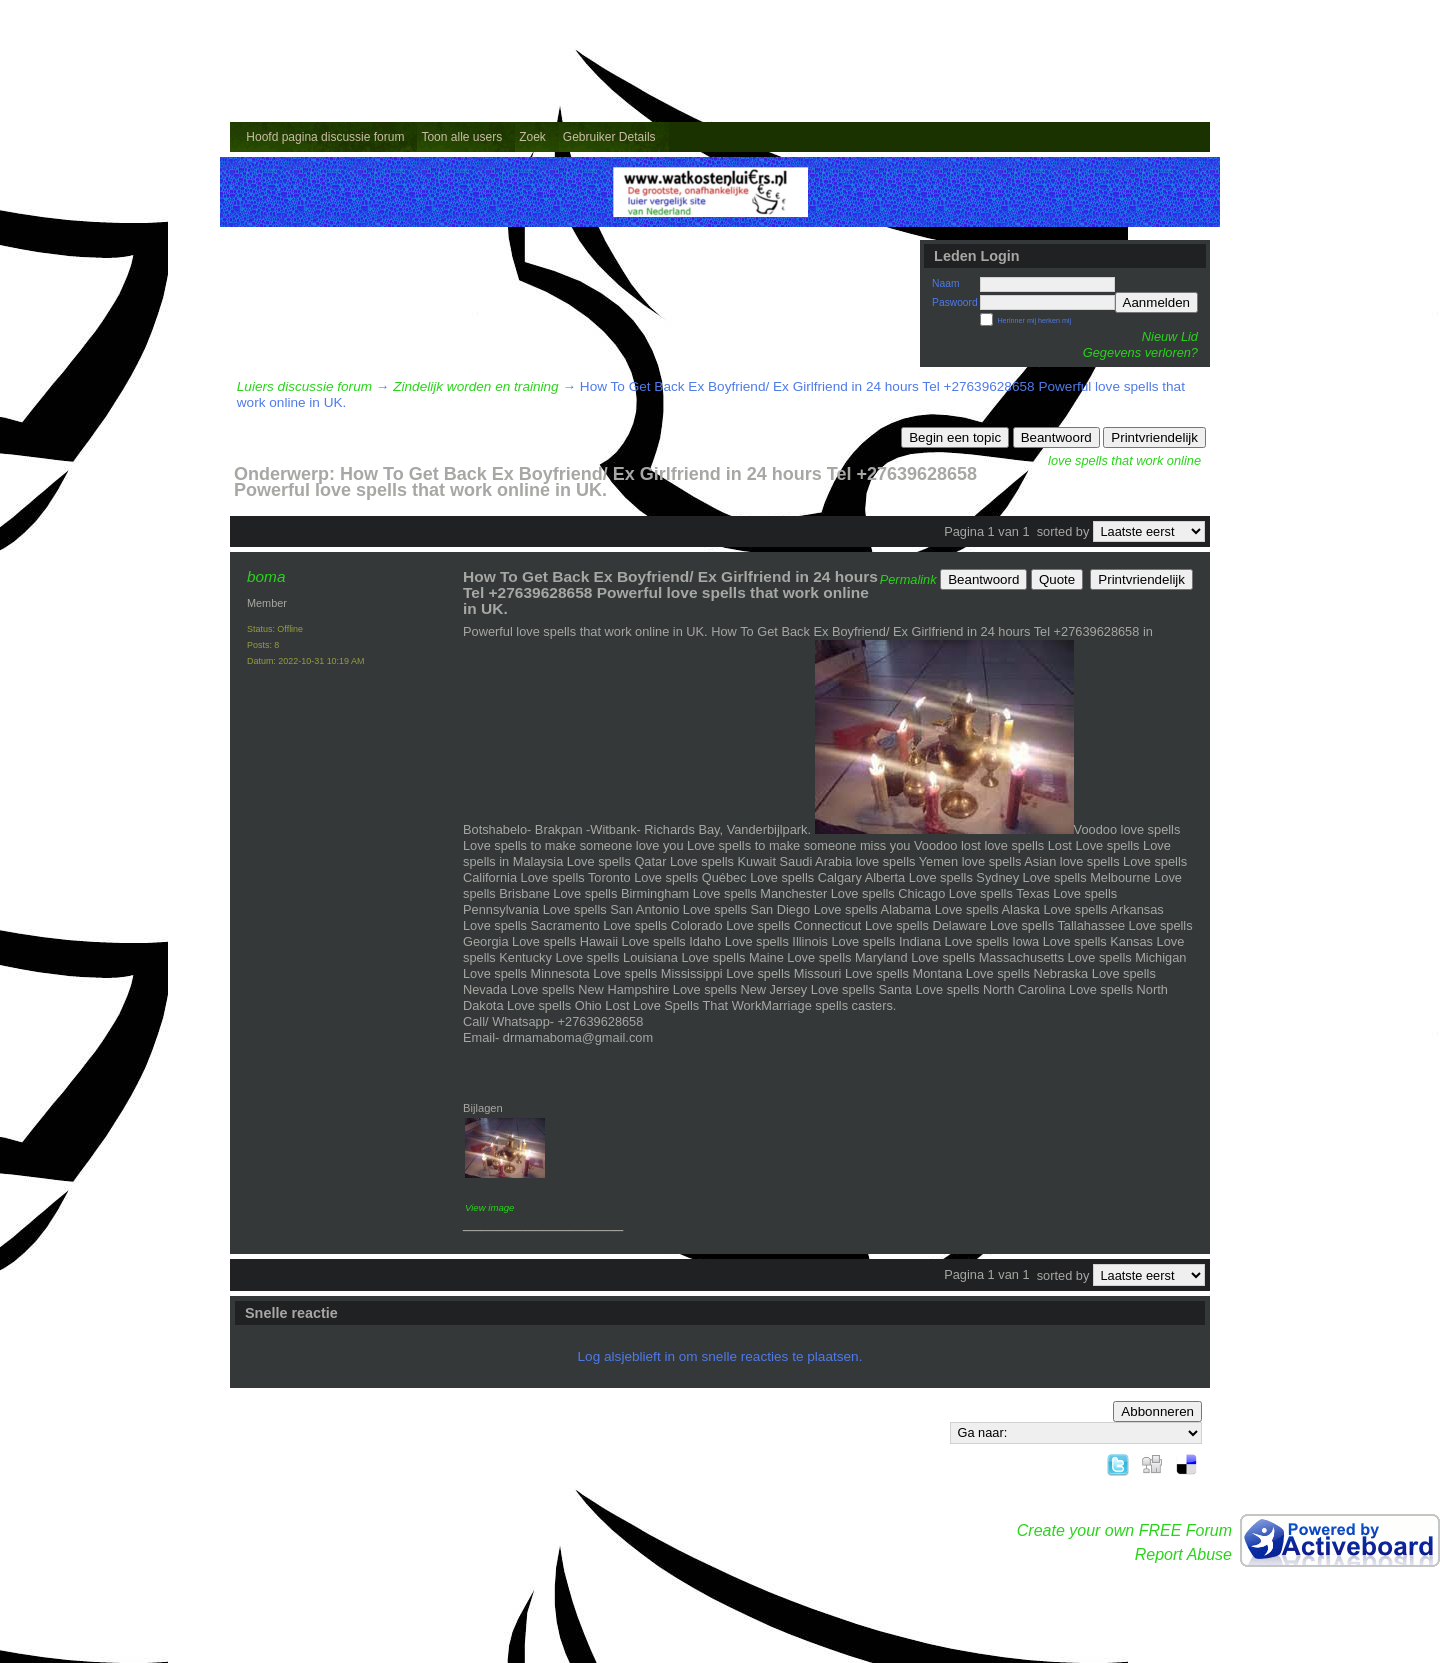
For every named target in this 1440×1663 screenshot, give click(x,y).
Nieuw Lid (1170, 336)
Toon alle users (461, 137)
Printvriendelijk (1154, 437)
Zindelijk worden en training (475, 386)
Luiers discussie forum (304, 386)
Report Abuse (1183, 1554)
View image (489, 1207)
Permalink (908, 579)
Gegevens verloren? (1140, 352)
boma (266, 576)
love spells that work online (1124, 460)
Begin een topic (955, 437)
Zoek (532, 137)
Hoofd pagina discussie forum (325, 137)
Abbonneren (1157, 1411)
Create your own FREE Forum (1124, 1530)
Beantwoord (1056, 437)
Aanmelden (1156, 302)
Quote (1057, 579)
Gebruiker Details (609, 137)
